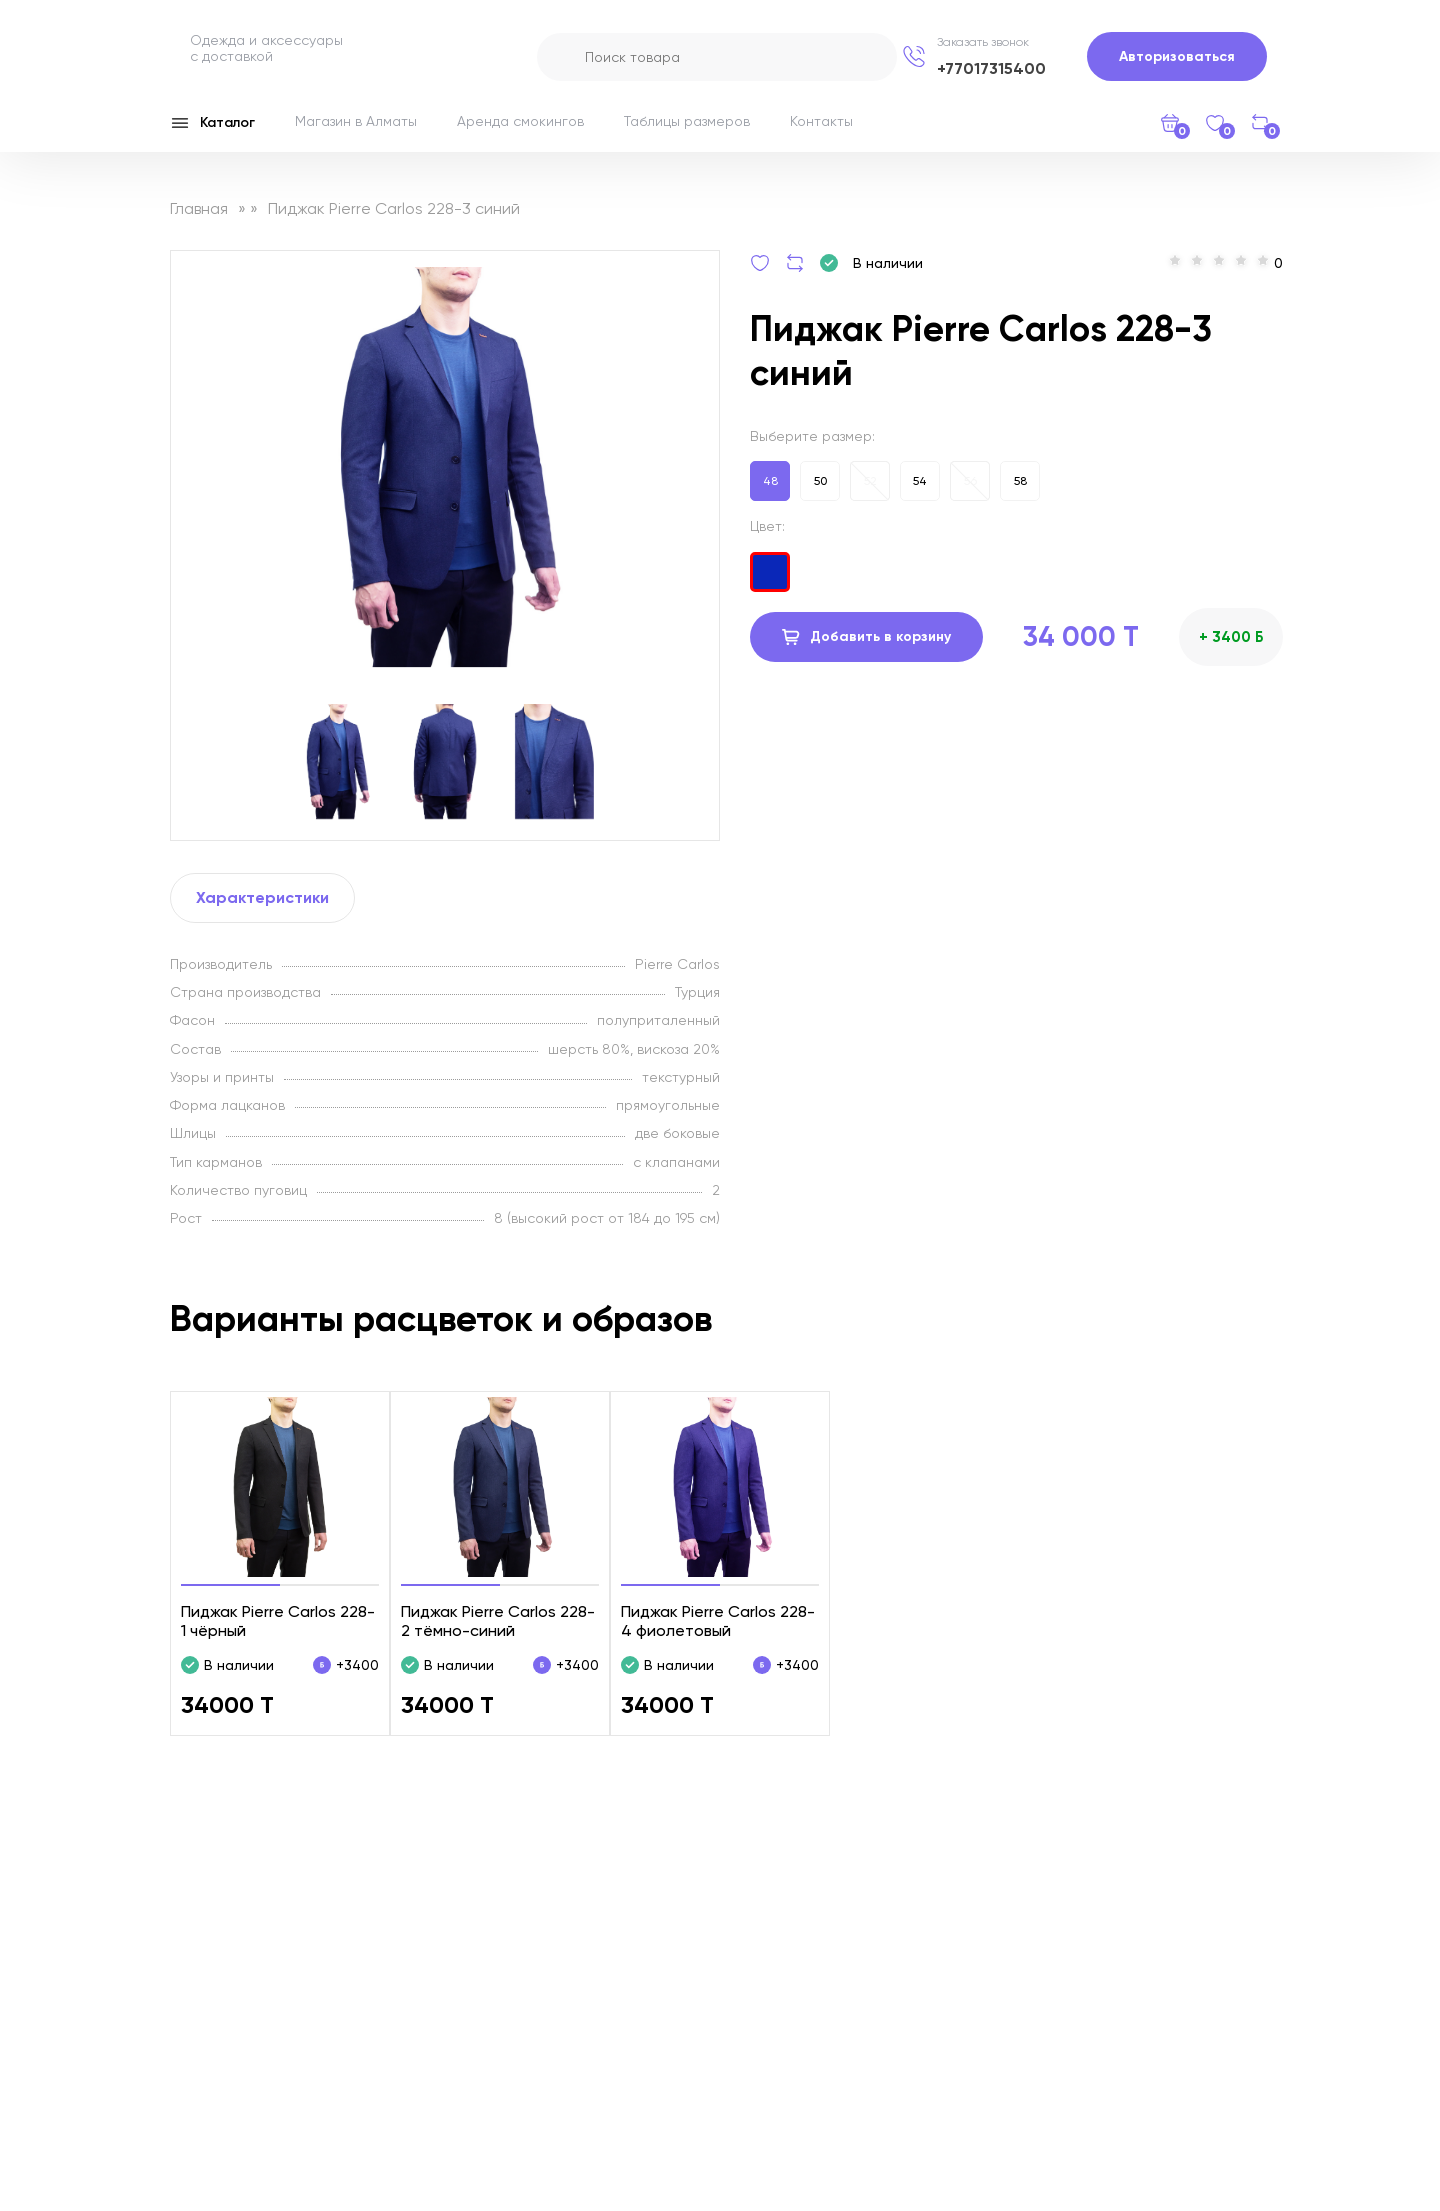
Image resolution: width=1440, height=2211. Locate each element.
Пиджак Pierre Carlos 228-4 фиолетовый (718, 1621)
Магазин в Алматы (356, 121)
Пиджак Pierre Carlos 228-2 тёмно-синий (498, 1621)
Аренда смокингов (520, 121)
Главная (199, 208)
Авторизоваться (1177, 56)
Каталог (212, 123)
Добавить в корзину (866, 637)
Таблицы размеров (687, 121)
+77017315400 (991, 68)
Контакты (821, 121)
